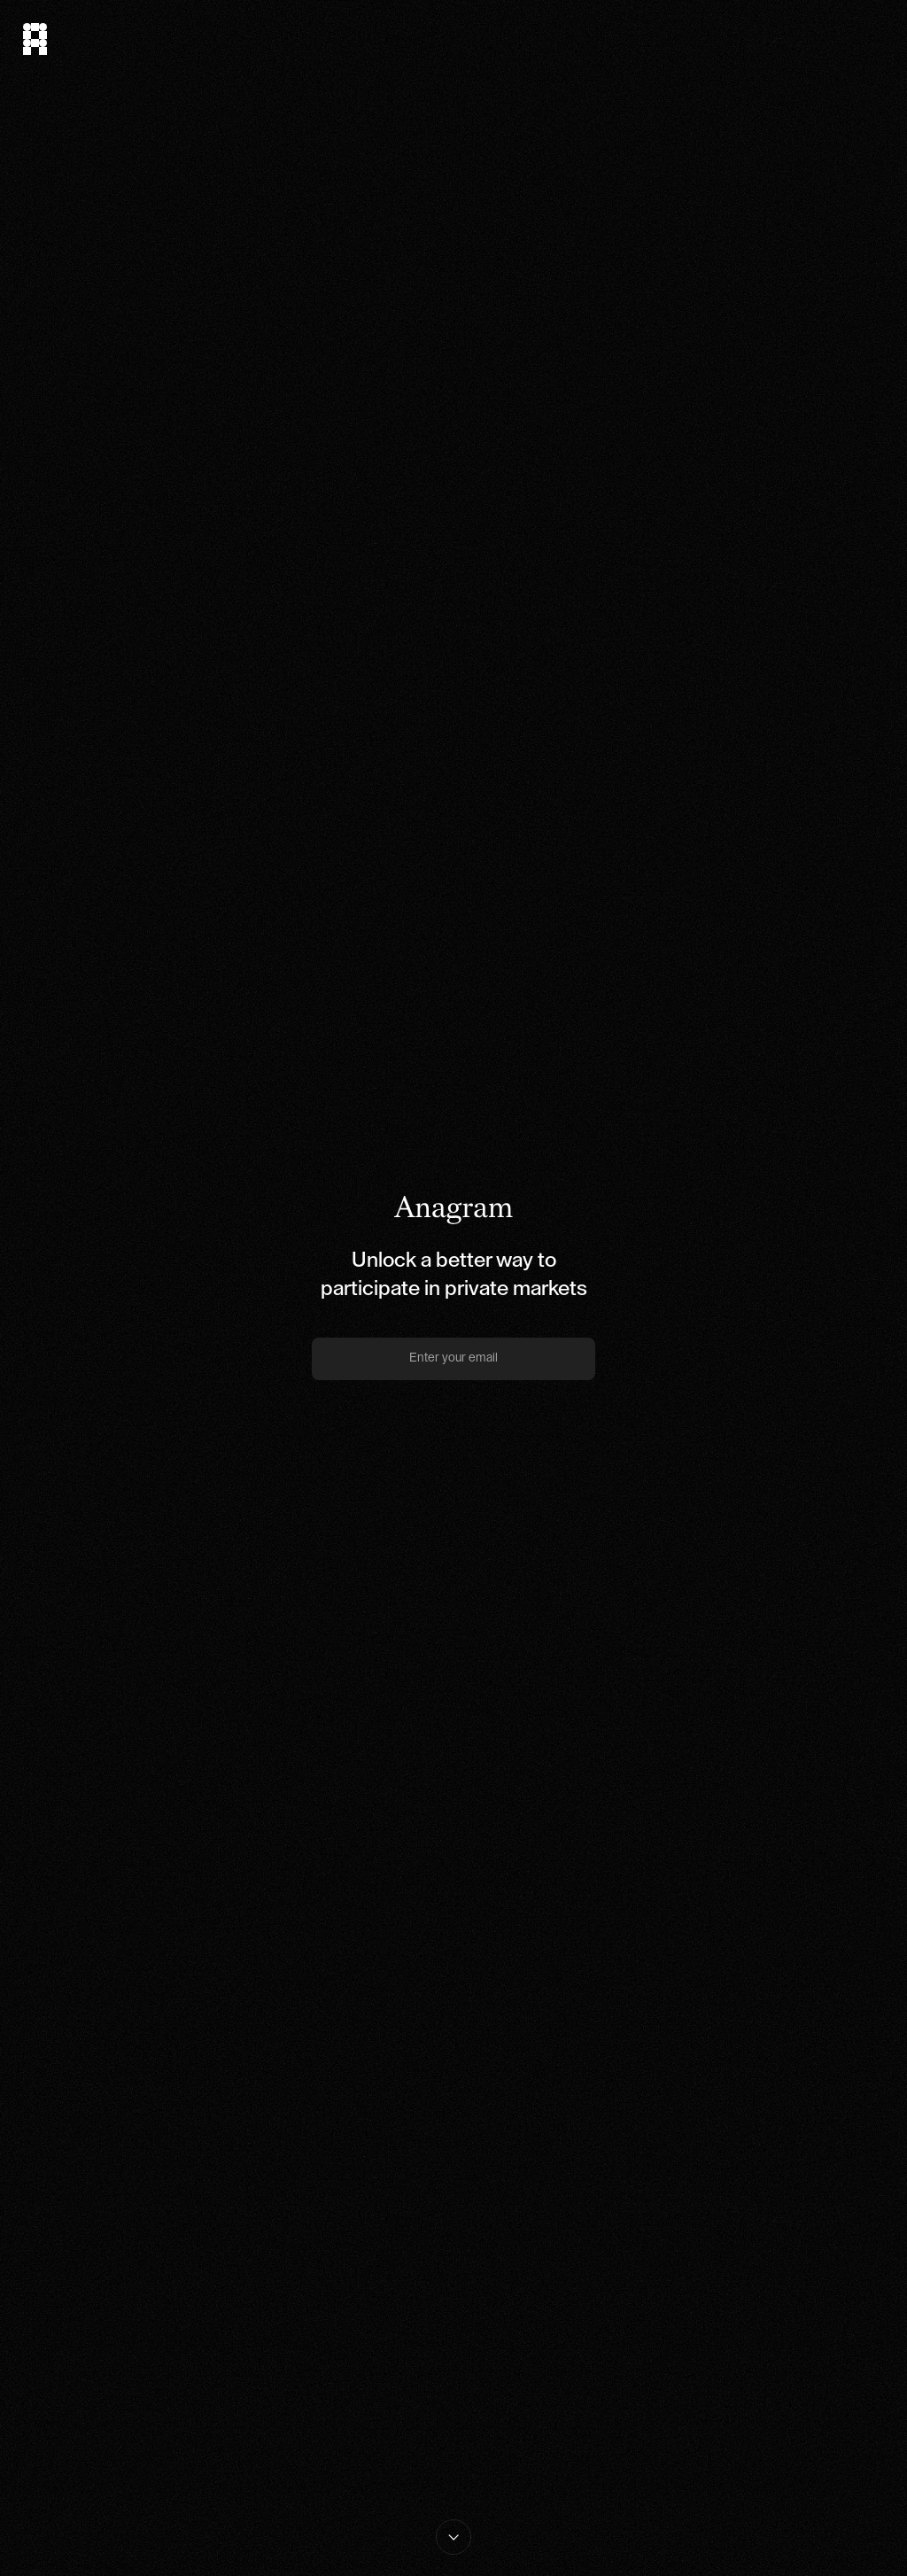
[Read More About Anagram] (453, 2537)
